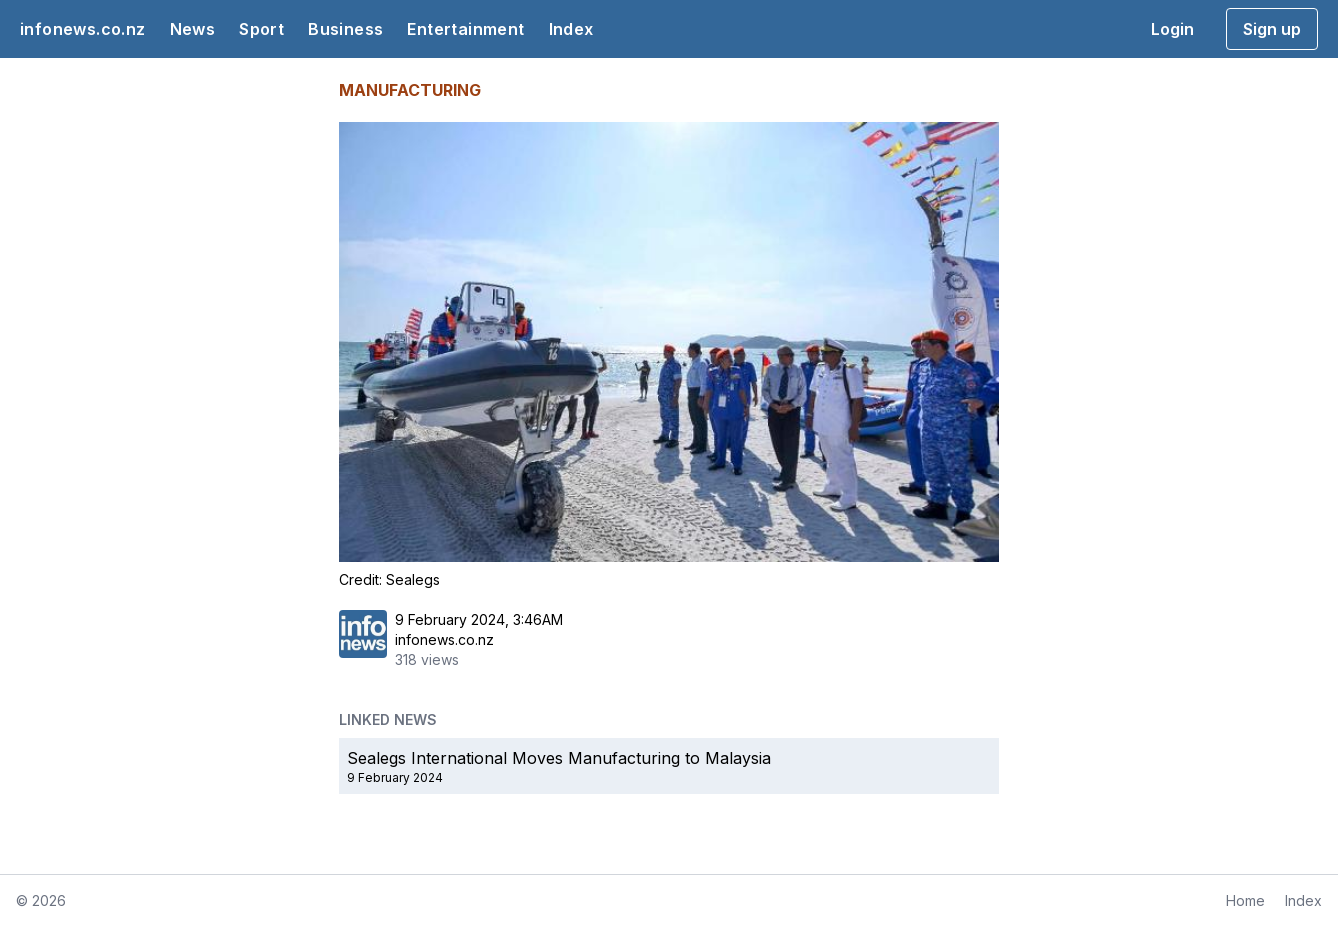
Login (1172, 29)
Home (1245, 900)
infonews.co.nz (83, 29)
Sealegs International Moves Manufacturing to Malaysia (559, 758)
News (193, 29)
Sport (261, 29)
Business (345, 29)
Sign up (1272, 29)
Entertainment (465, 29)
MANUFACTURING (410, 90)
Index (571, 29)
